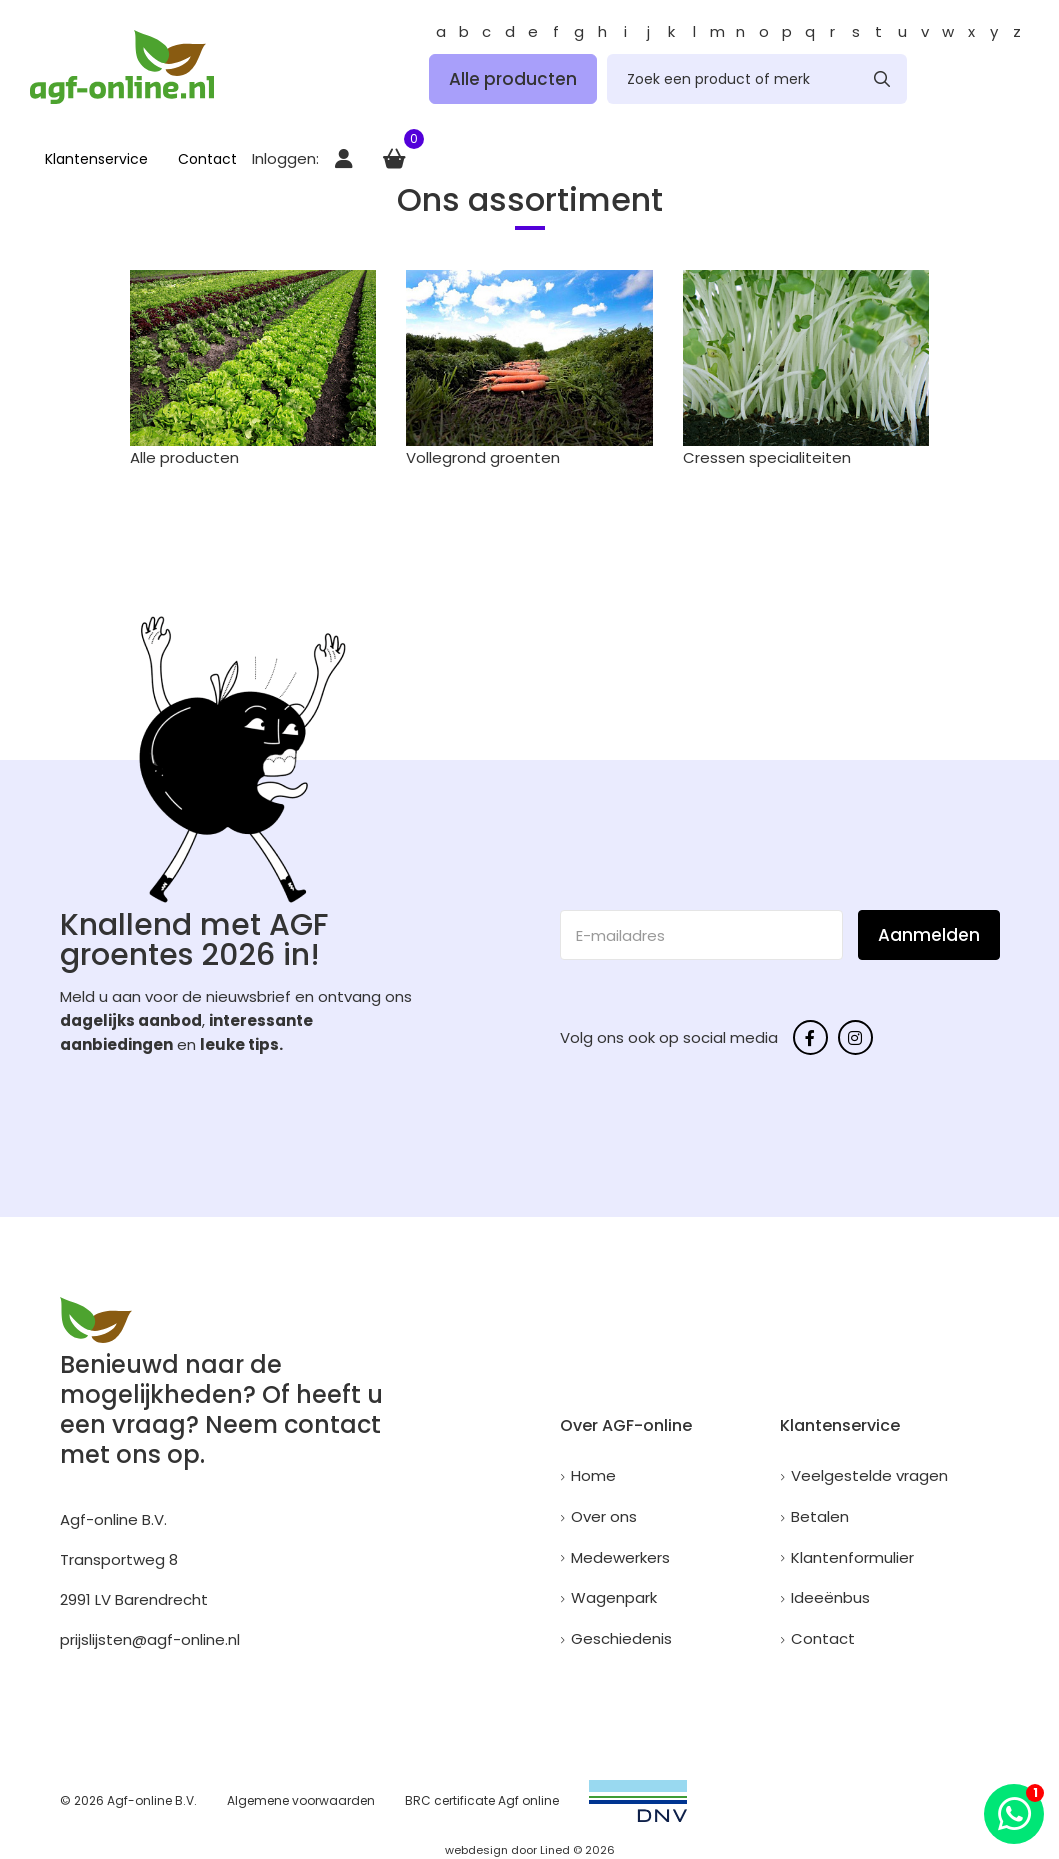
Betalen (820, 1516)
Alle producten (513, 79)
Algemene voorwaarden (301, 1800)
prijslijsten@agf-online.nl (150, 1639)
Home (593, 1475)
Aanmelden (929, 935)
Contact (207, 159)
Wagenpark (614, 1597)
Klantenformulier (852, 1557)
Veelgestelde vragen (869, 1475)
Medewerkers (620, 1557)
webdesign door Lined (507, 1850)
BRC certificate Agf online (482, 1800)
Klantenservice (96, 159)
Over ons (604, 1516)
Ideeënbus (830, 1597)
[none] (882, 79)
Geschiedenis (621, 1638)
